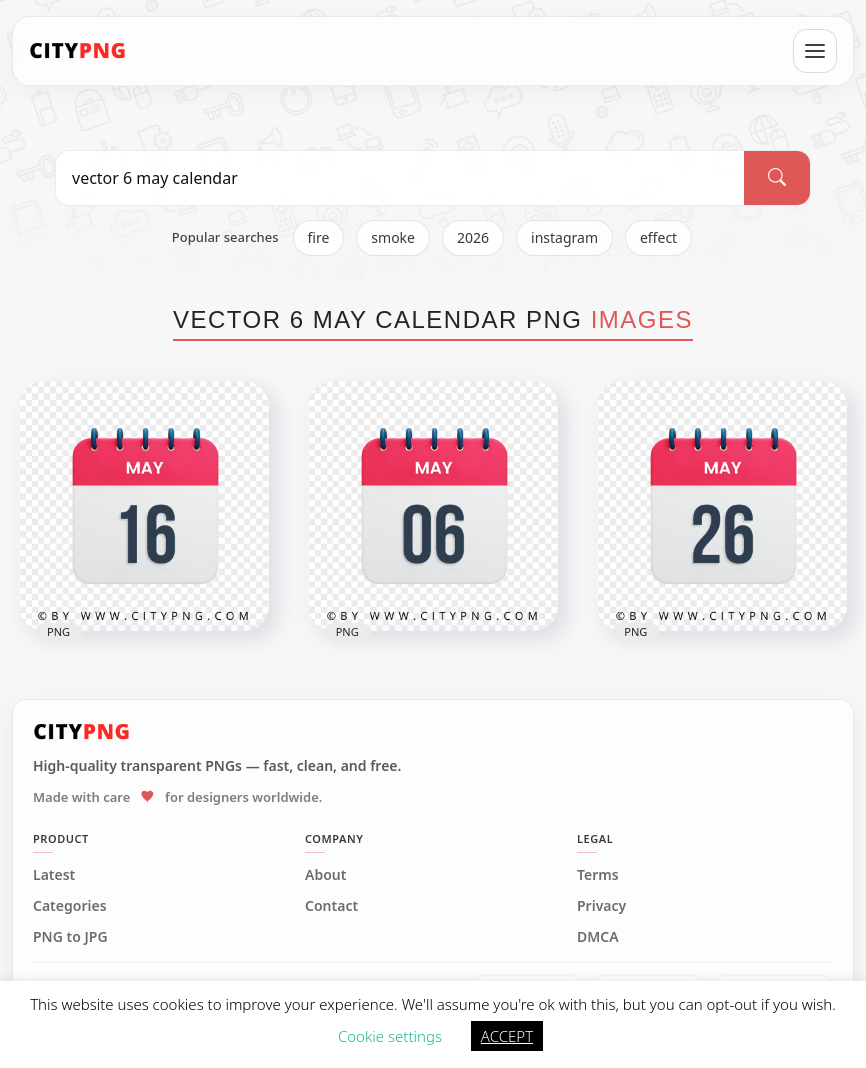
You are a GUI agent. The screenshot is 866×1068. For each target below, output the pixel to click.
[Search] (777, 178)
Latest (54, 875)
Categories (70, 906)
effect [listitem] (658, 237)
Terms (598, 875)
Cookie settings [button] (390, 1036)
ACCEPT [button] (507, 1036)
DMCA (598, 937)
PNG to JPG (70, 937)
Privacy (601, 906)
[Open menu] (815, 51)
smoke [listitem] (393, 237)
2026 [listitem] (473, 237)
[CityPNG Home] (78, 51)
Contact (331, 906)
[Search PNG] (400, 178)
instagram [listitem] (564, 237)
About (325, 875)
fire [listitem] (319, 237)
